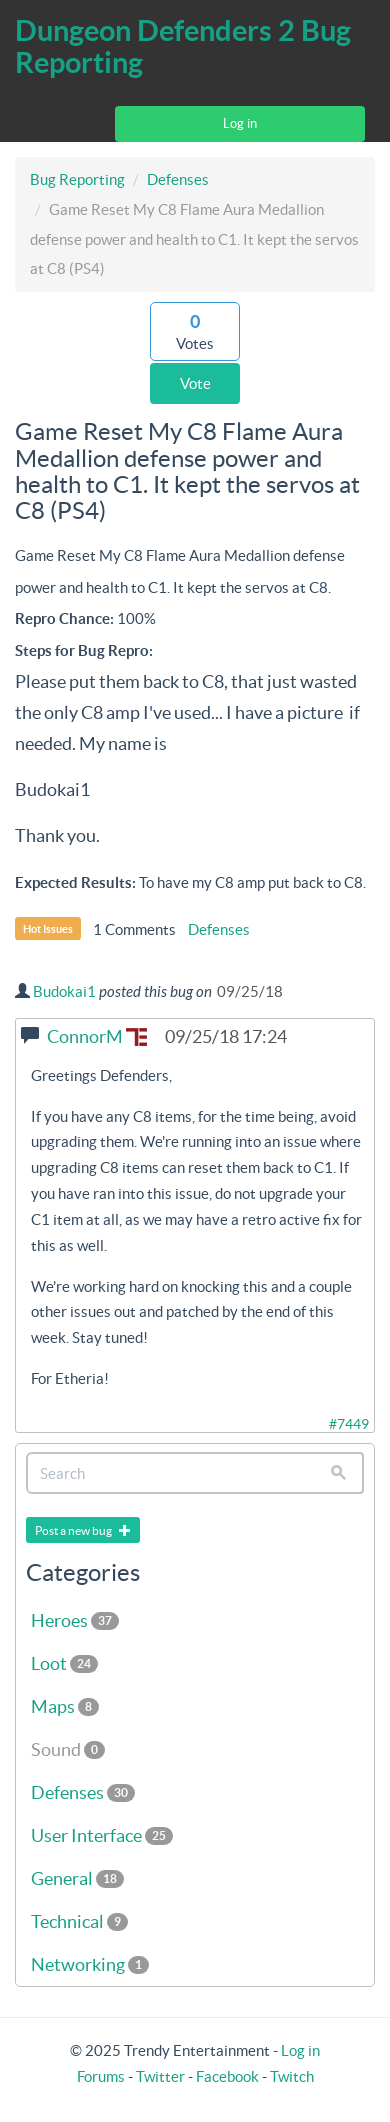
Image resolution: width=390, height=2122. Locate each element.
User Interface (102, 1835)
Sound (68, 1749)
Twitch (292, 2076)
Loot (64, 1663)
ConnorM (97, 1036)
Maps (65, 1706)
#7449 (349, 1424)
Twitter (160, 2076)
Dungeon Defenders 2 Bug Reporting (183, 46)
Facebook (227, 2076)
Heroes (75, 1620)
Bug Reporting (77, 179)
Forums (101, 2076)
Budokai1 (64, 991)
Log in (240, 123)
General (77, 1878)
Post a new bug (83, 1530)
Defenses (178, 179)
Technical (79, 1921)
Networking (90, 1964)
